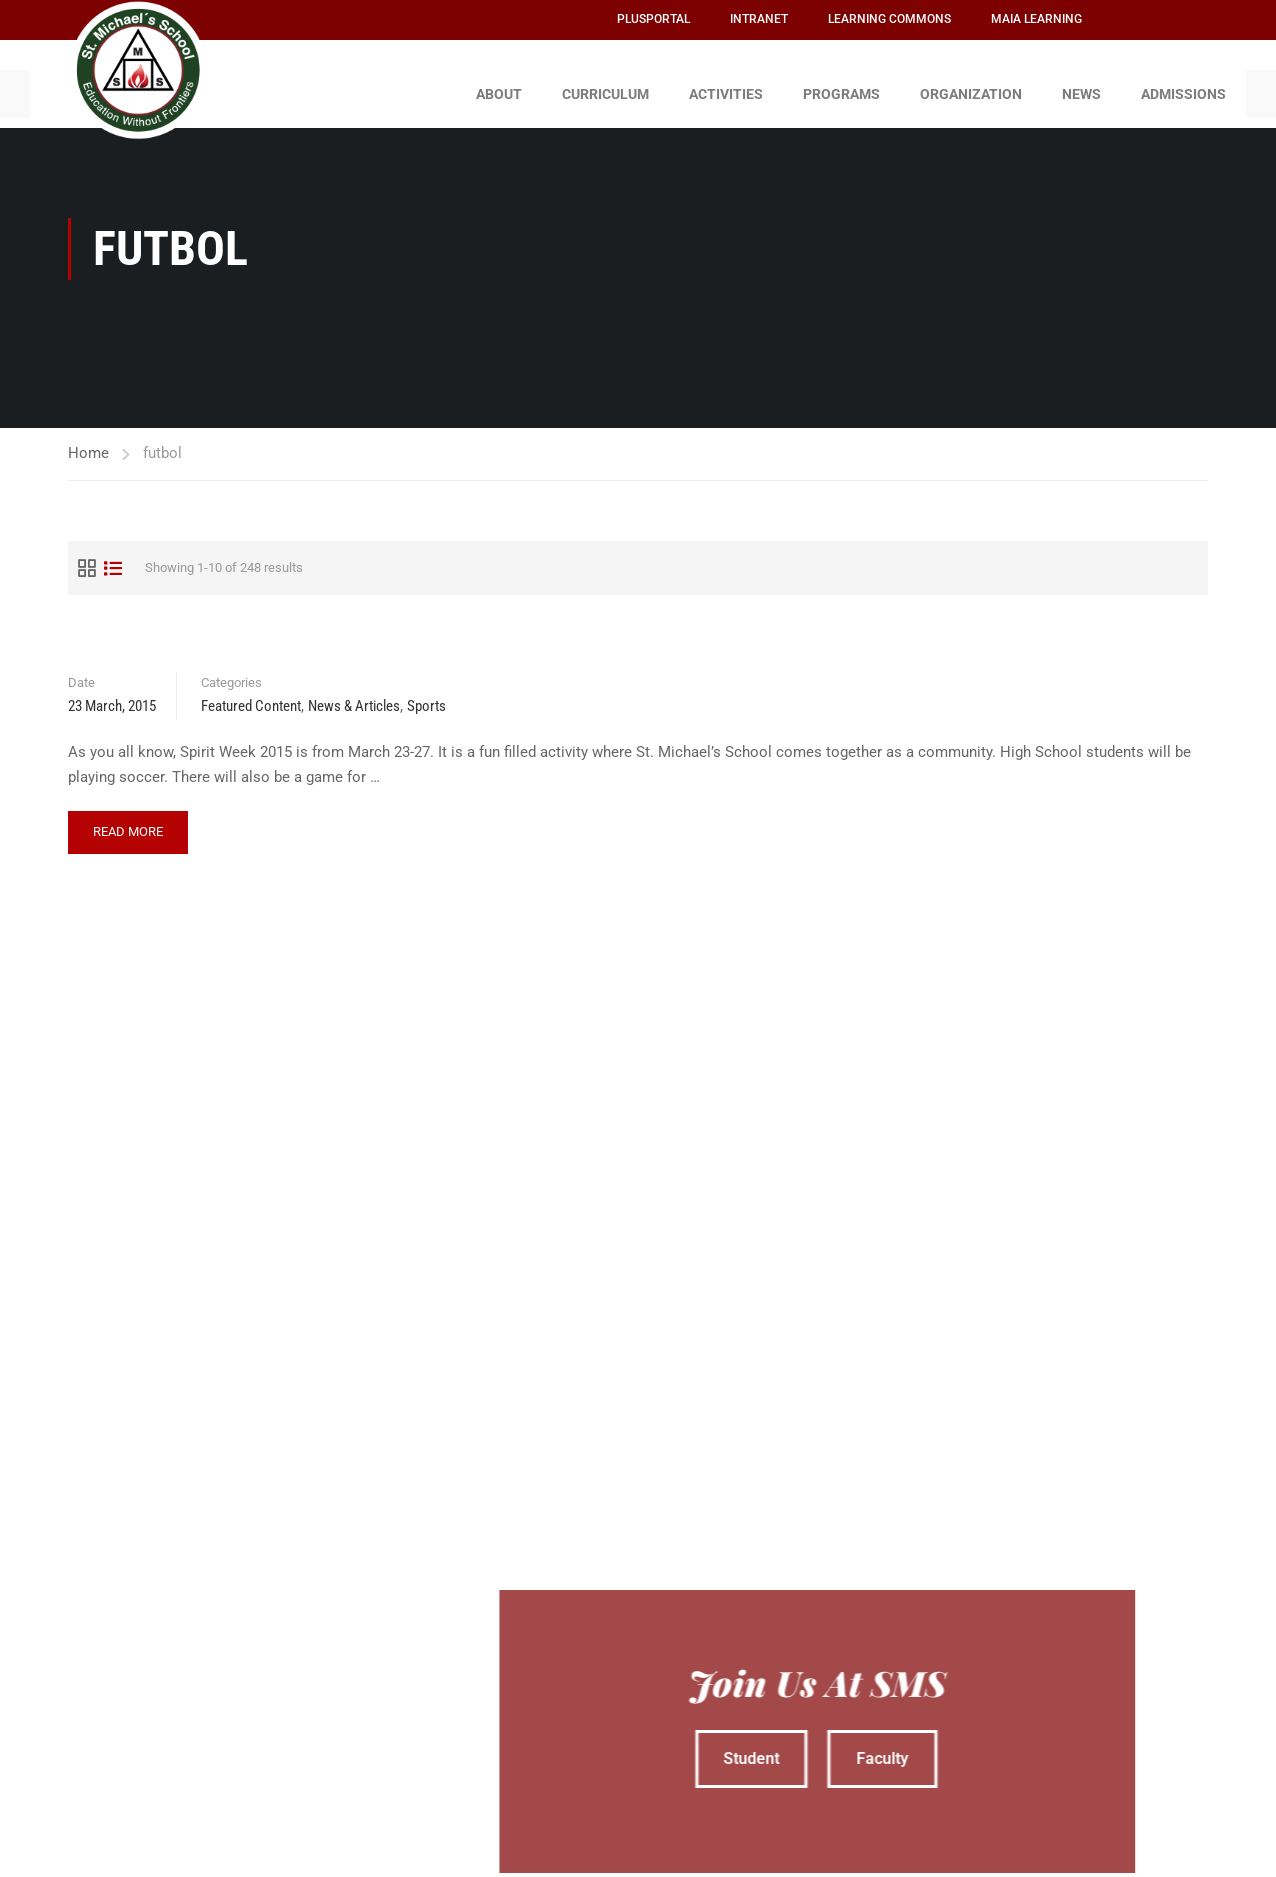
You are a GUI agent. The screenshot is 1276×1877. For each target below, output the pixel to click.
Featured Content (251, 697)
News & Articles (354, 697)
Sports (426, 697)
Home (88, 443)
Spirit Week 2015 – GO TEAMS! (194, 631)
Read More (127, 816)
